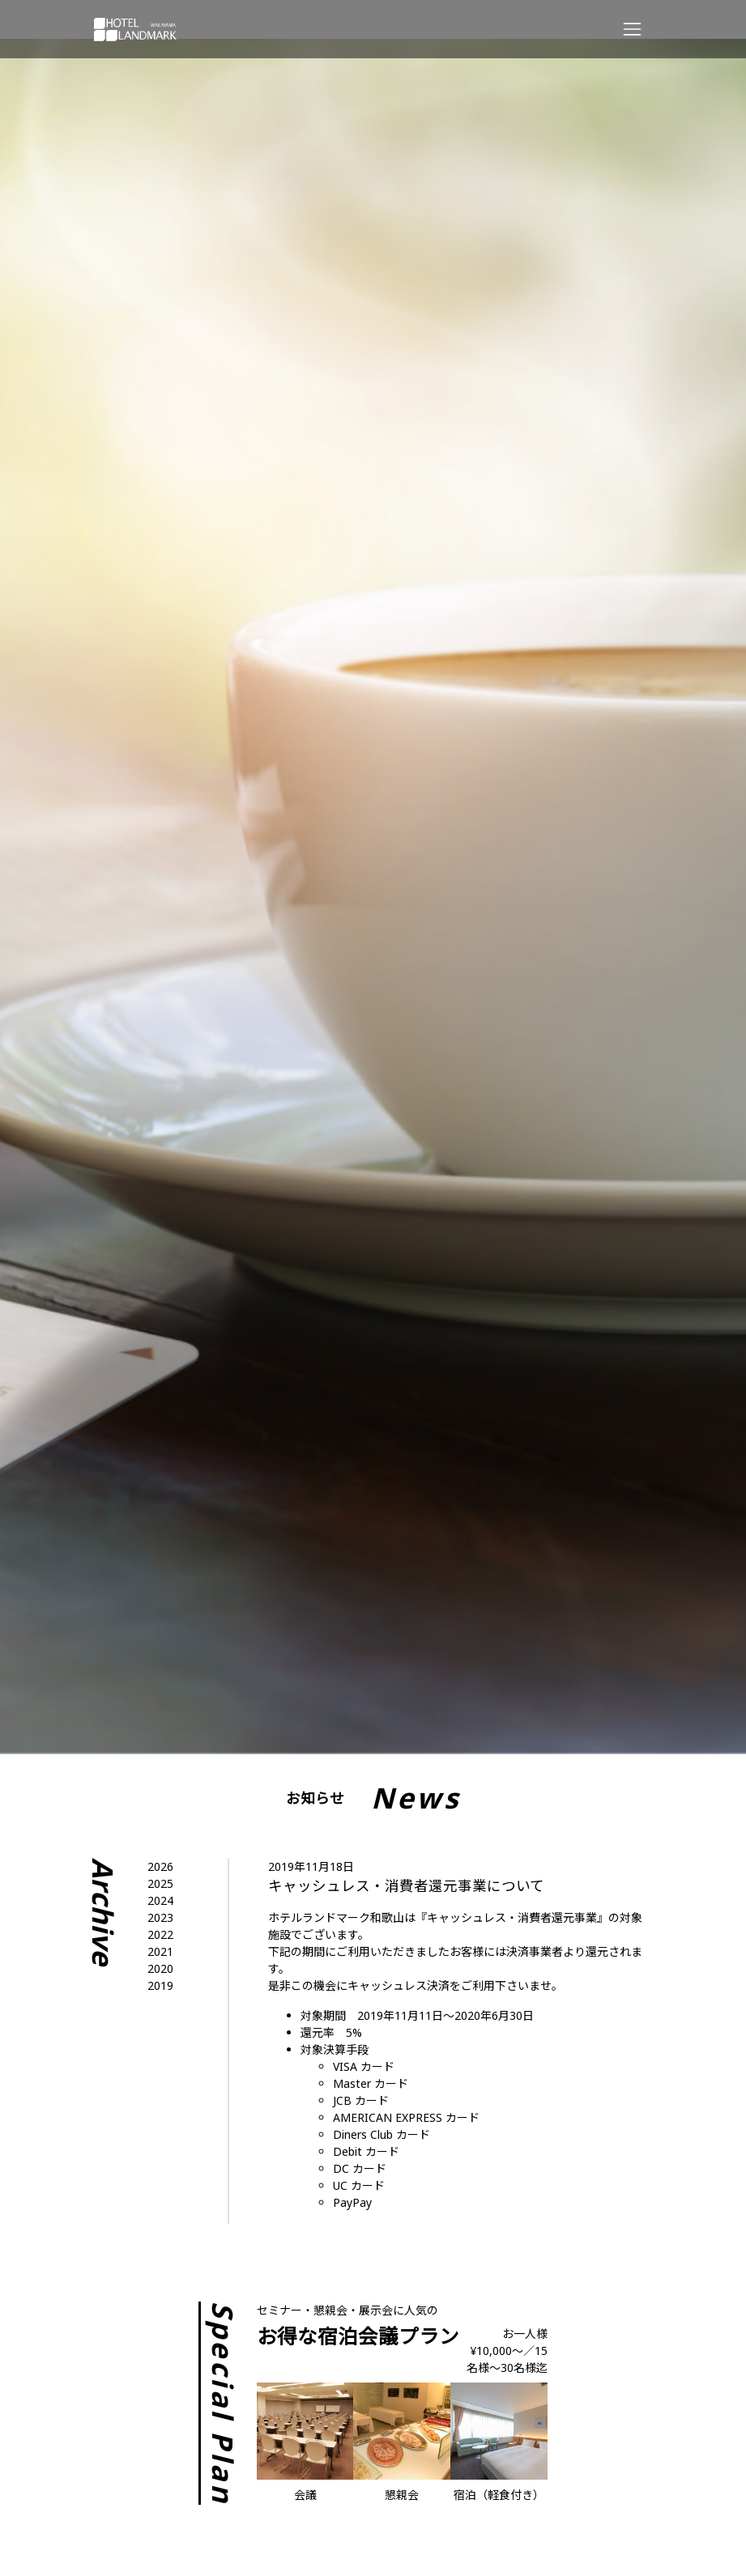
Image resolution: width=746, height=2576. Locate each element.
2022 (160, 1934)
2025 (160, 1883)
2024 (160, 1900)
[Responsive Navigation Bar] (632, 29)
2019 (160, 1985)
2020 (160, 1968)
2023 (160, 1917)
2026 (160, 1866)
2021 (160, 1951)
